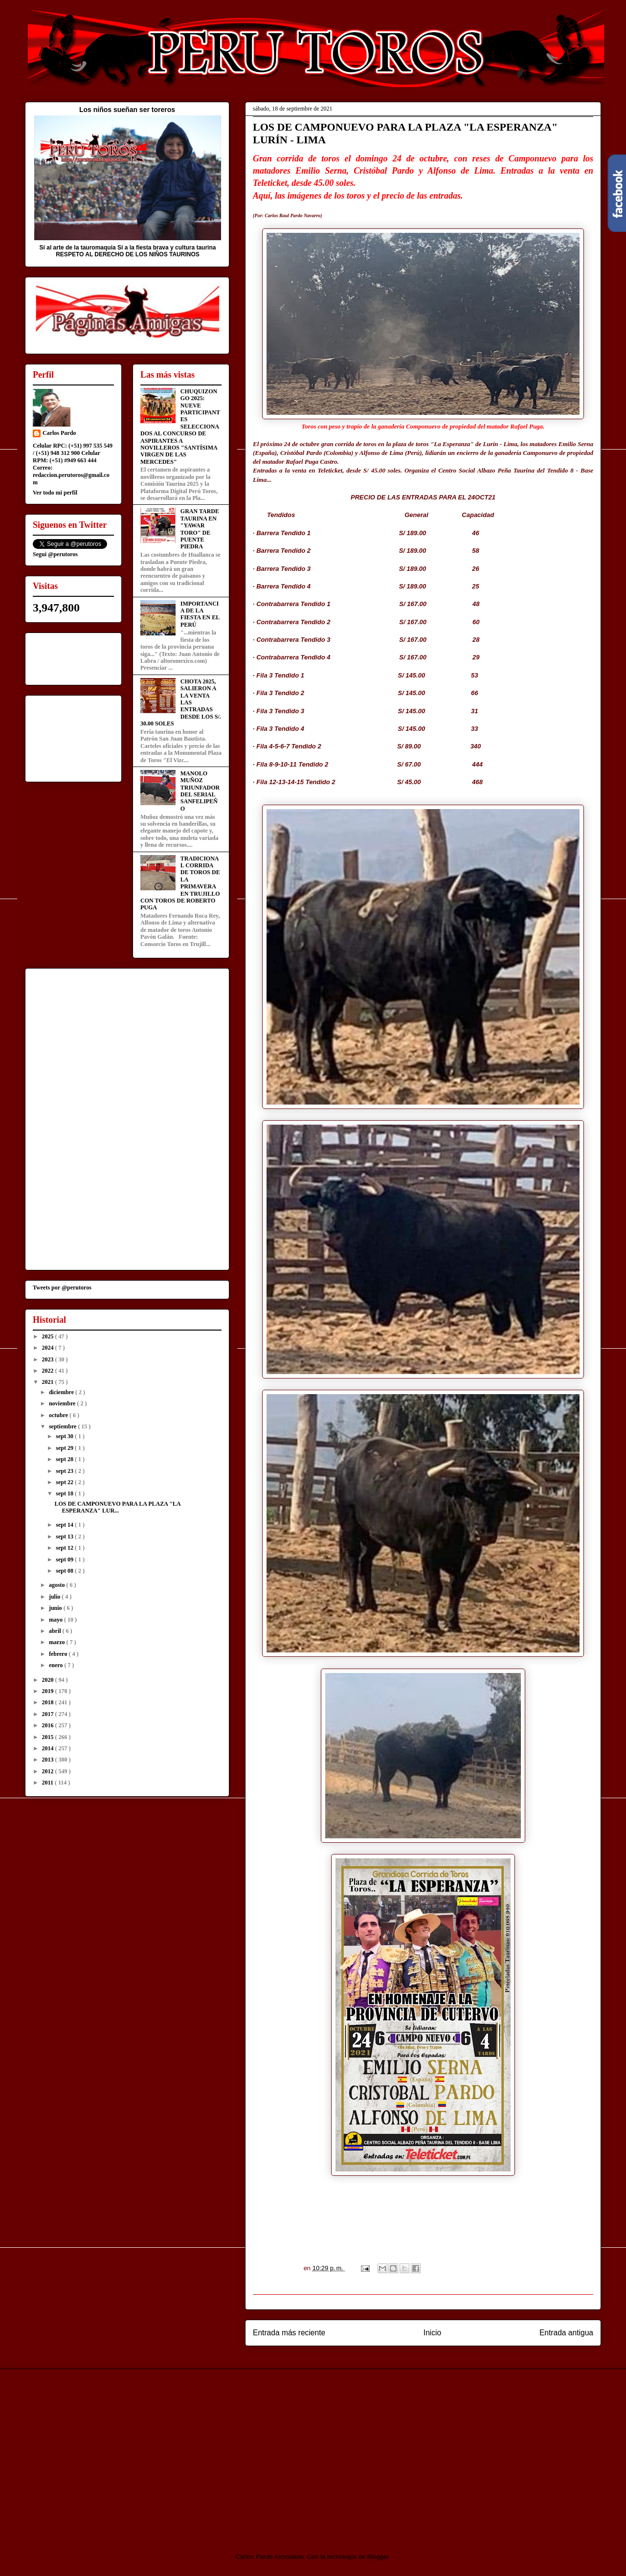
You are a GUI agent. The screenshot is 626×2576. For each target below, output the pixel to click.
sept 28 (65, 1459)
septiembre (63, 1426)
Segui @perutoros (55, 554)
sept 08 (65, 1570)
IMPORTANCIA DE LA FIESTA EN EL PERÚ (200, 614)
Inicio (432, 2332)
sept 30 (65, 1436)
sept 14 (65, 1524)
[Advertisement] (106, 2452)
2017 (48, 1714)
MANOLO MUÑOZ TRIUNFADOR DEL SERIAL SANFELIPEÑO (200, 791)
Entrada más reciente (289, 2332)
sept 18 (65, 1493)
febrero (59, 1653)
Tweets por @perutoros (62, 1287)
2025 (48, 1336)
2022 (48, 1370)
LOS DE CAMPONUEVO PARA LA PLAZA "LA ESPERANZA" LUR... (117, 1507)
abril (56, 1630)
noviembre (63, 1403)
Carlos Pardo (59, 432)
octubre (59, 1415)
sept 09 (65, 1559)
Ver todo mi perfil (55, 492)
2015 (48, 1737)
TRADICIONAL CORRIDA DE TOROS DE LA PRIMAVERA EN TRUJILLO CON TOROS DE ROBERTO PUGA (180, 883)
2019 (48, 1691)
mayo (56, 1619)
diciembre (62, 1392)
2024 (48, 1347)
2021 (48, 1381)
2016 (48, 1725)
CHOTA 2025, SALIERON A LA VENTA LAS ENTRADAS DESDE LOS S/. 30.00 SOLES (180, 702)
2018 (48, 1702)
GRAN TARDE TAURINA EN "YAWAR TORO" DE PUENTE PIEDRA (199, 529)
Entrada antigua (566, 2332)
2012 (48, 1771)
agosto (58, 1585)
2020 (48, 1679)
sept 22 (65, 1482)
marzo (58, 1642)
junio (56, 1607)
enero (56, 1665)
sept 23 (65, 1471)
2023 (48, 1359)
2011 (48, 1782)
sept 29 (65, 1448)
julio (55, 1596)
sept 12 (65, 1547)
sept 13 (65, 1536)
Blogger (378, 2556)
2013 (48, 1759)
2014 (48, 1748)
